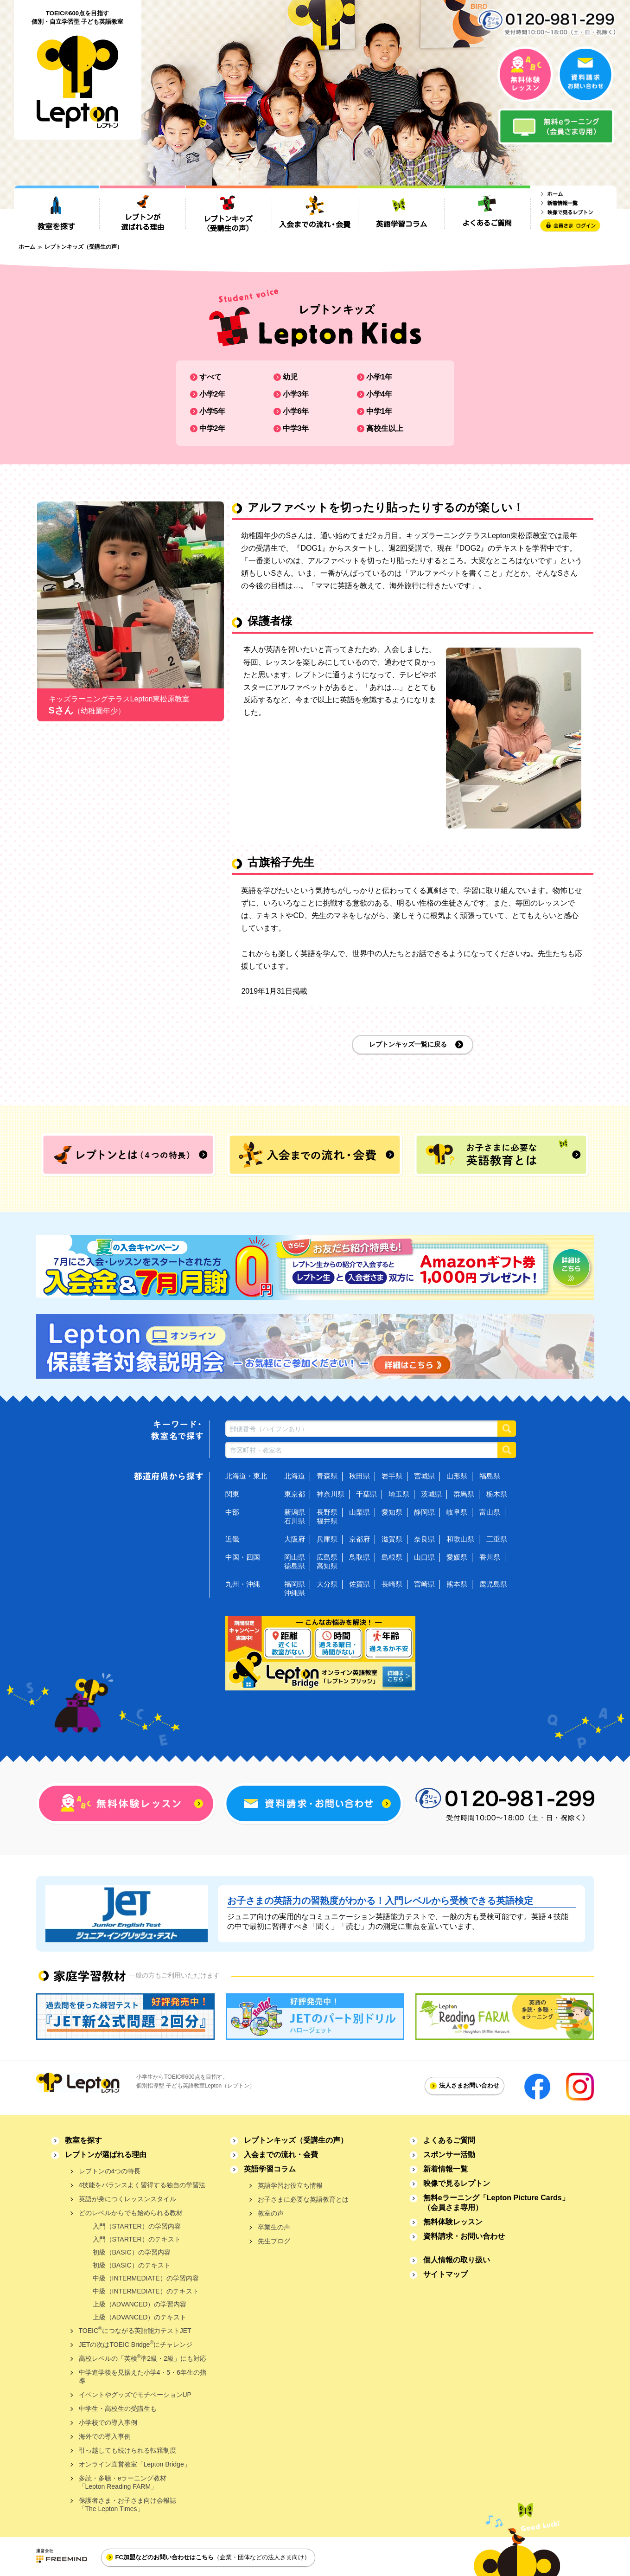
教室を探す (83, 2140)
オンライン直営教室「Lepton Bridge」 (135, 2464)
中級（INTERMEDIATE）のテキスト (146, 2291)
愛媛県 (456, 1557)
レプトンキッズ (296, 2140)
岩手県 (392, 1476)
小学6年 (296, 411)
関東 (232, 1494)
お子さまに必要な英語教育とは (303, 2199)
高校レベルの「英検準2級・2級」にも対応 (142, 2357)
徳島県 (294, 1566)
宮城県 (424, 1476)
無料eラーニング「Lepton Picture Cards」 (496, 2202)
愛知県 (392, 1512)
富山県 (489, 1512)
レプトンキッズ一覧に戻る (408, 1044)
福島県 (489, 1476)
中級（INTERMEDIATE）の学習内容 (146, 2278)
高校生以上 (384, 428)
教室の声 (271, 2213)
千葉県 (366, 1494)
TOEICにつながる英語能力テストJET (135, 2329)
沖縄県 (294, 1593)
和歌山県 (460, 1539)
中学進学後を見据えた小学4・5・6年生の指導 (142, 2376)
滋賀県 (392, 1539)
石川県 (294, 1521)
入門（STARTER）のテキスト (137, 2239)
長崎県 (392, 1584)
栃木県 (496, 1494)
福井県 (327, 1521)
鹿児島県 (493, 1584)
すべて (210, 377)
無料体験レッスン (453, 2222)
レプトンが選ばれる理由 (105, 2154)
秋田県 (359, 1476)
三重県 (496, 1539)
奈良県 (424, 1539)
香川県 (489, 1557)
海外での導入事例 (105, 2436)
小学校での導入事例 (108, 2422)
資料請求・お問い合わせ (464, 2236)
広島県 (327, 1557)
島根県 (392, 1557)
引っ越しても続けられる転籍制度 (127, 2450)
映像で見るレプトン (456, 2183)
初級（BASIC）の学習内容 (132, 2252)
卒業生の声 (274, 2227)
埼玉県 (398, 1494)
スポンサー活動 (449, 2154)
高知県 (327, 1566)
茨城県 (431, 1494)
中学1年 (379, 411)
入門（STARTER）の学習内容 (137, 2226)
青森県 (327, 1476)
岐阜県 (456, 1512)
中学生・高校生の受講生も (118, 2408)
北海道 (294, 1476)
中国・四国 (242, 1557)
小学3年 (296, 394)
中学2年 (212, 428)
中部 (232, 1512)
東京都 (294, 1494)
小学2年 (212, 394)
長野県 (327, 1512)
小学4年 (379, 394)
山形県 (456, 1476)
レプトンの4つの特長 (110, 2171)
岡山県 (294, 1557)
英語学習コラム (270, 2169)
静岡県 (424, 1512)
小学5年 (212, 411)
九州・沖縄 (242, 1584)
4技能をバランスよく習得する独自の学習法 (142, 2185)
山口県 (424, 1557)
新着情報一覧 (445, 2169)
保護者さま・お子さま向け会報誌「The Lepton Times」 (127, 2504)
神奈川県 (330, 1494)
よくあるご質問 (449, 2140)
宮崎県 (424, 1584)
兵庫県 (327, 1539)
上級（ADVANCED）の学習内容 (140, 2304)
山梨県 (359, 1512)
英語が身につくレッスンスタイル (127, 2199)
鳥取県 (359, 1557)
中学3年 (296, 428)
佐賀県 (359, 1584)
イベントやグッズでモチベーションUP (135, 2394)
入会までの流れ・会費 (281, 2154)
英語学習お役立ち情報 (290, 2185)
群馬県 (463, 1494)
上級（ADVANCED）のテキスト (140, 2317)
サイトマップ (445, 2274)
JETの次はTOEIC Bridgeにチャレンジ (136, 2343)
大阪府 (294, 1539)
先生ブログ (274, 2241)
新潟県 (294, 1512)
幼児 (290, 377)
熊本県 (456, 1584)
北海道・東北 (246, 1476)
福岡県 (294, 1584)
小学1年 (379, 377)
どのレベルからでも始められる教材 (131, 2212)
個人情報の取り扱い (456, 2260)
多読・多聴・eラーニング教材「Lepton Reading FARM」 (123, 2482)
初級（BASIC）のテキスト (132, 2265)
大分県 (327, 1584)
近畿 (232, 1539)
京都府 (359, 1539)
